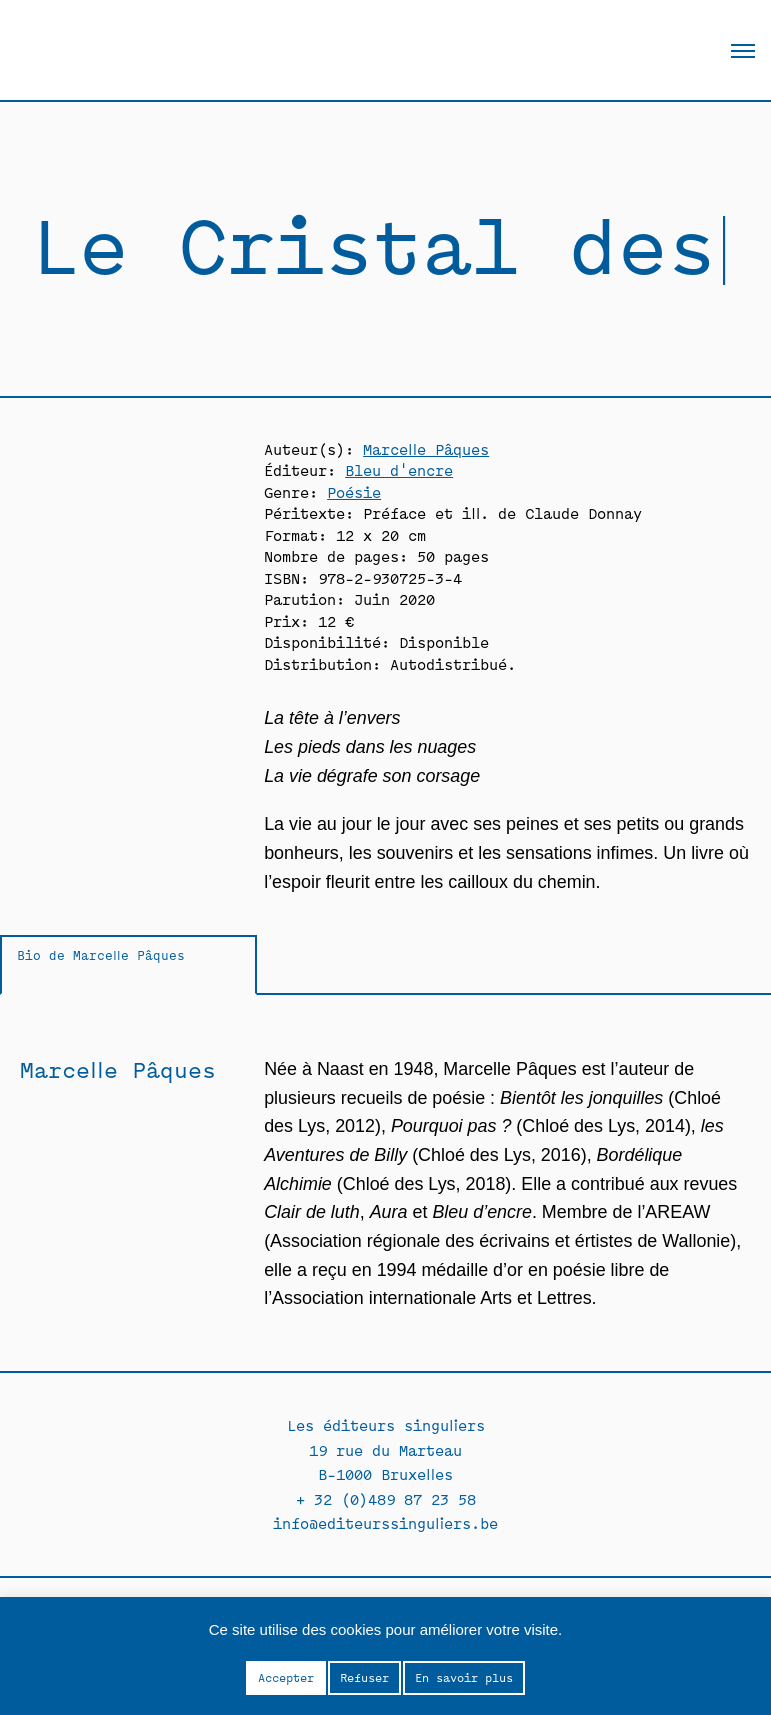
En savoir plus (464, 1677)
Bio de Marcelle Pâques (101, 954)
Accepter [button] (286, 1677)
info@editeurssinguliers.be (385, 1522)
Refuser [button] (364, 1677)
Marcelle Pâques (426, 448)
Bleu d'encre (399, 469)
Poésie (354, 491)
